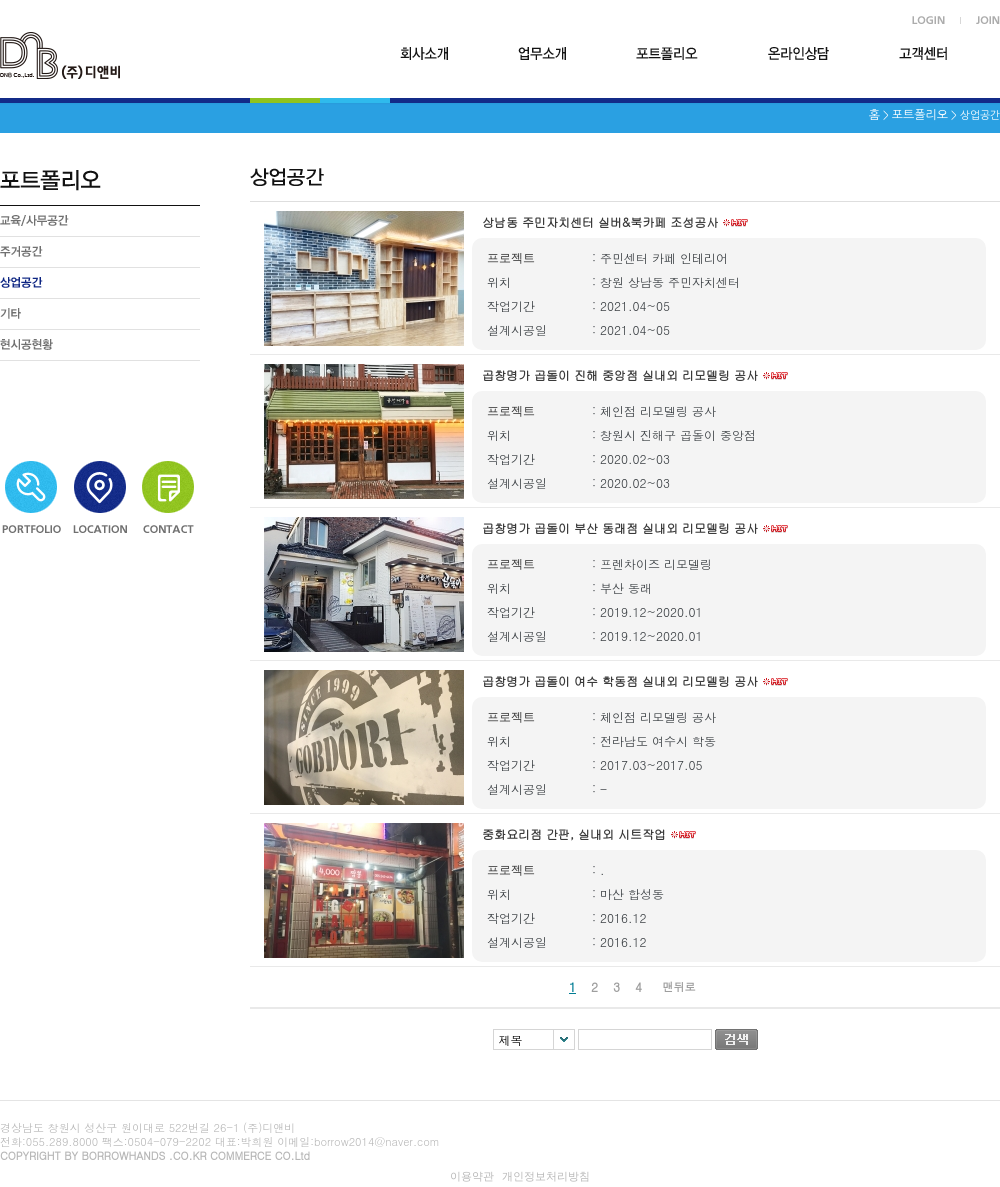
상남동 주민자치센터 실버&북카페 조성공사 (600, 221)
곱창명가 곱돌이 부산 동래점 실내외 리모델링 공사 (620, 527)
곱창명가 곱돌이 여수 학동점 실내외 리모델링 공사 (620, 680)
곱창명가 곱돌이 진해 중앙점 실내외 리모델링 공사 (620, 374)
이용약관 (472, 1176)
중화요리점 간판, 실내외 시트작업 (574, 833)
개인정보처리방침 (546, 1176)
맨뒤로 (679, 986)
